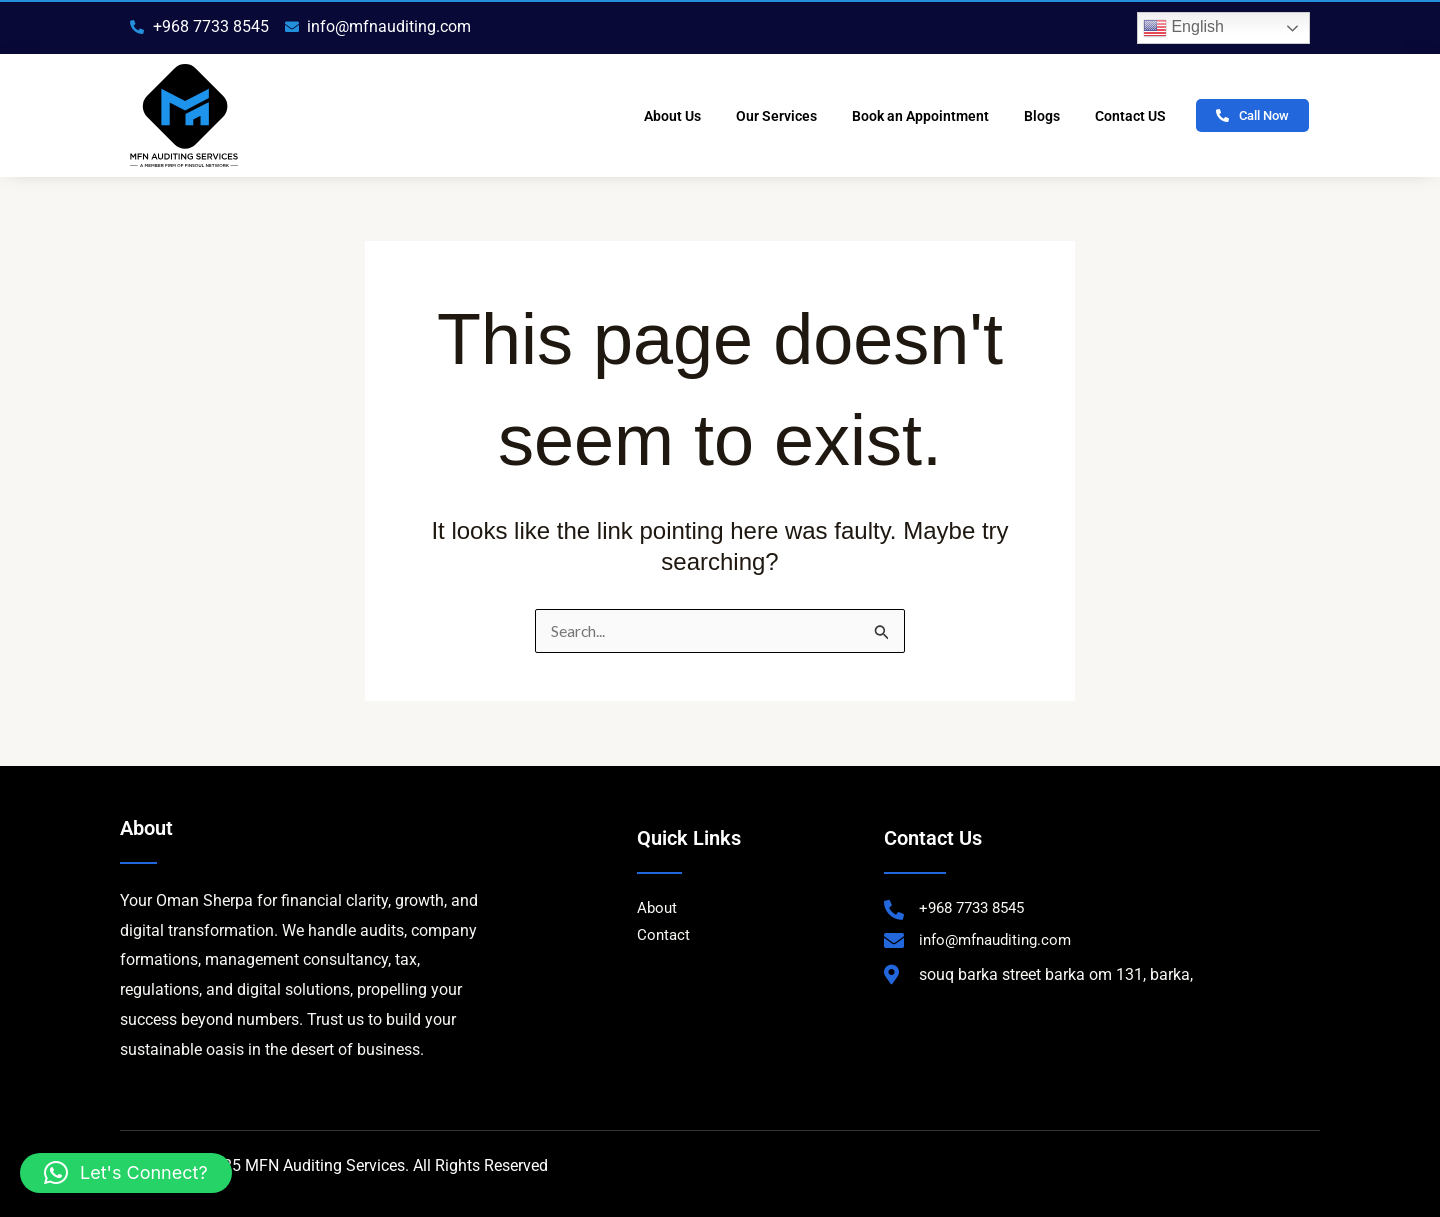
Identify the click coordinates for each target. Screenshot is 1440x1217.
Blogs (1042, 116)
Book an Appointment (920, 116)
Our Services (776, 116)
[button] (126, 1173)
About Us (672, 116)
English (1183, 28)
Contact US (1130, 116)
